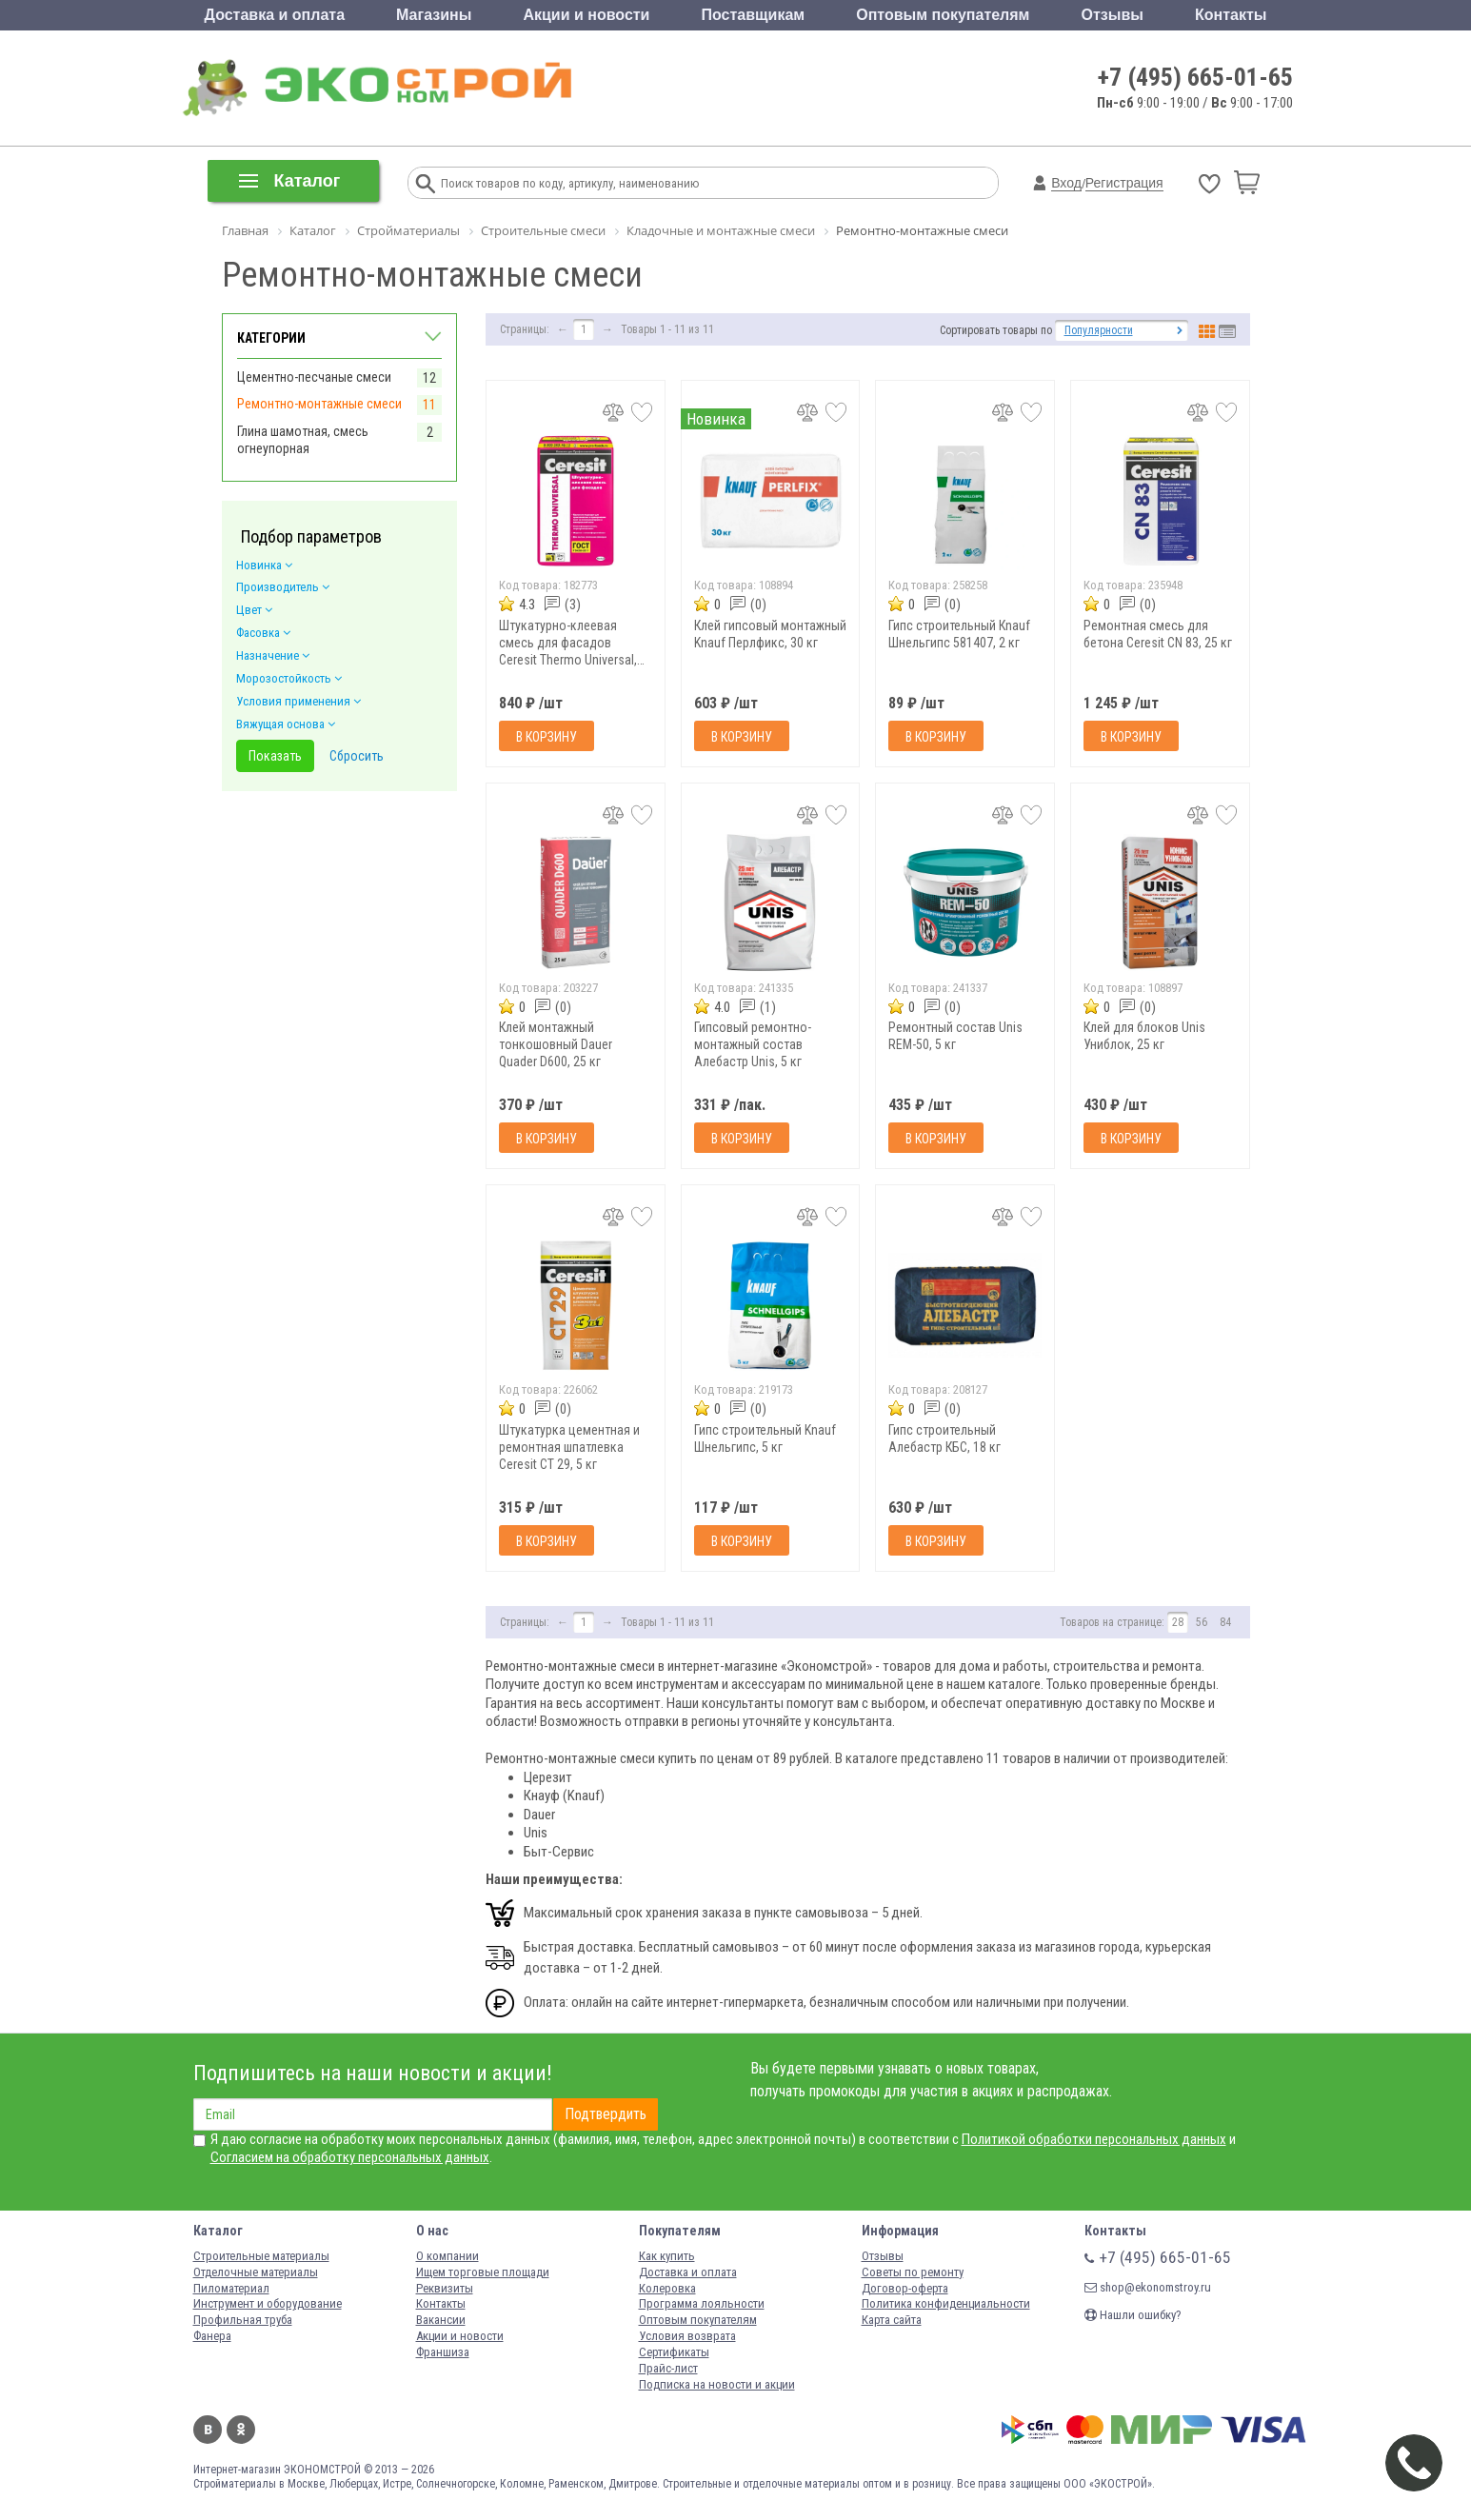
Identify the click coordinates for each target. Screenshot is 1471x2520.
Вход (1066, 182)
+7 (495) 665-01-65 (1195, 77)
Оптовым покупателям (942, 15)
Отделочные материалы (255, 2272)
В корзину (546, 736)
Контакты (1230, 15)
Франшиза (442, 2352)
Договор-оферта (905, 2288)
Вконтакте (207, 2429)
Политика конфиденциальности (946, 2303)
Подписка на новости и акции (717, 2384)
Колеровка (667, 2288)
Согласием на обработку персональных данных (349, 2157)
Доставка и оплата (275, 15)
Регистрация (1124, 182)
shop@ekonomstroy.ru (1147, 2287)
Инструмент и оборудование (267, 2303)
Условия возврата (687, 2336)
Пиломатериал (231, 2288)
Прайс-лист (668, 2368)
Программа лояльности (702, 2303)
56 (1201, 1622)
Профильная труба (242, 2319)
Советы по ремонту (913, 2272)
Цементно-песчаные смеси (314, 377)
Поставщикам (753, 15)
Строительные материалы (261, 2256)
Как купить (667, 2256)
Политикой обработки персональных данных (1094, 2139)
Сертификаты (674, 2352)
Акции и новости (586, 15)
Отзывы (1112, 15)
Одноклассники (241, 2429)
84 (1225, 1622)
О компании (447, 2256)
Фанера (212, 2336)
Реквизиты (444, 2288)
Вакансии (441, 2319)
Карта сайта (892, 2319)
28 (1177, 1622)
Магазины (433, 15)
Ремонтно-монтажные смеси (319, 403)
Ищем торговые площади (482, 2272)
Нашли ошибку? (1133, 2315)
